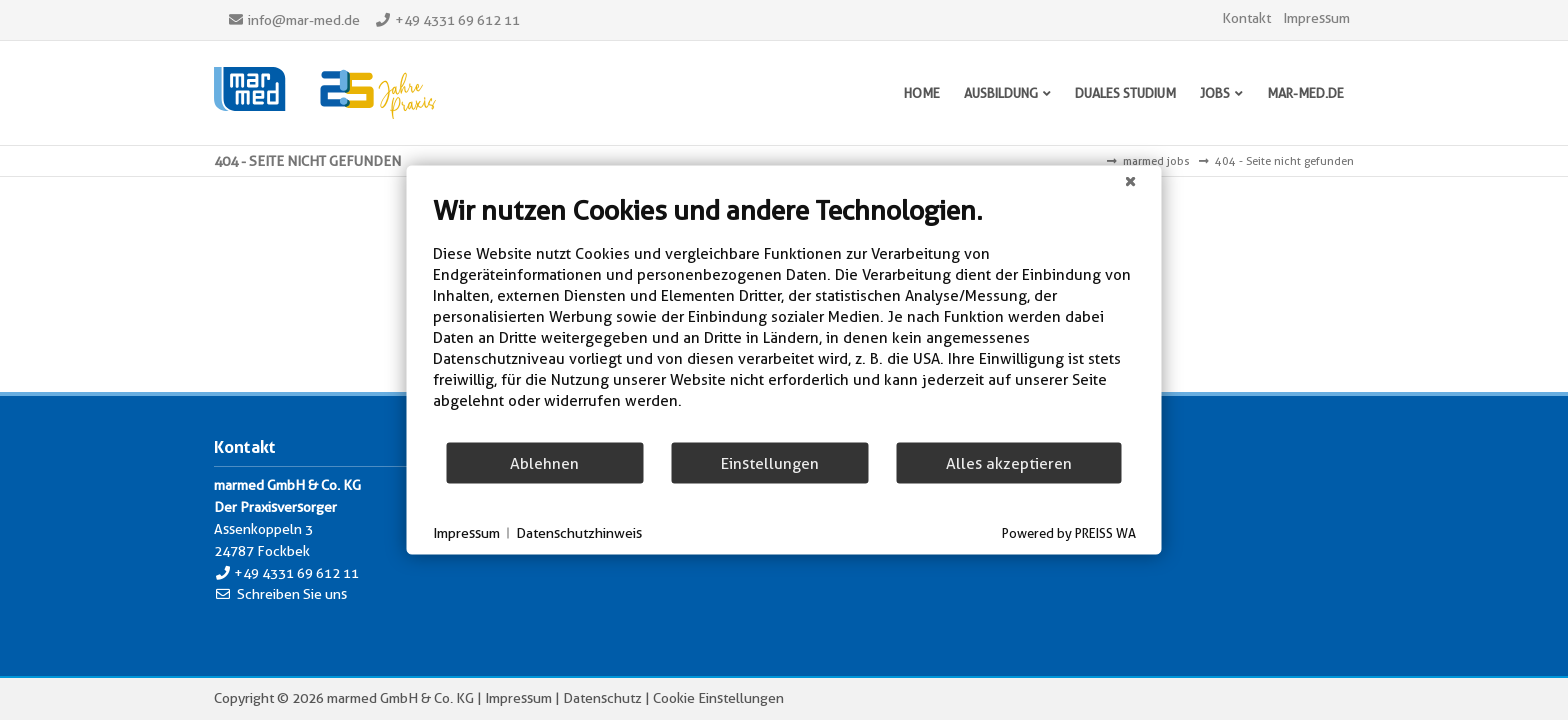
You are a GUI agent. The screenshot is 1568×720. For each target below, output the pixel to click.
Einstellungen (770, 462)
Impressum (1316, 18)
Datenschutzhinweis (579, 532)
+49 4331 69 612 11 (457, 20)
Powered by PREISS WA (1069, 533)
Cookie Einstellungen (718, 698)
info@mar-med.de (304, 20)
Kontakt (1246, 18)
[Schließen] (1131, 182)
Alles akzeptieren (1009, 462)
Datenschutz (602, 698)
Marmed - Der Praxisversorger (325, 93)
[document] (784, 317)
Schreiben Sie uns (292, 594)
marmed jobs (1156, 161)
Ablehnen (544, 462)
